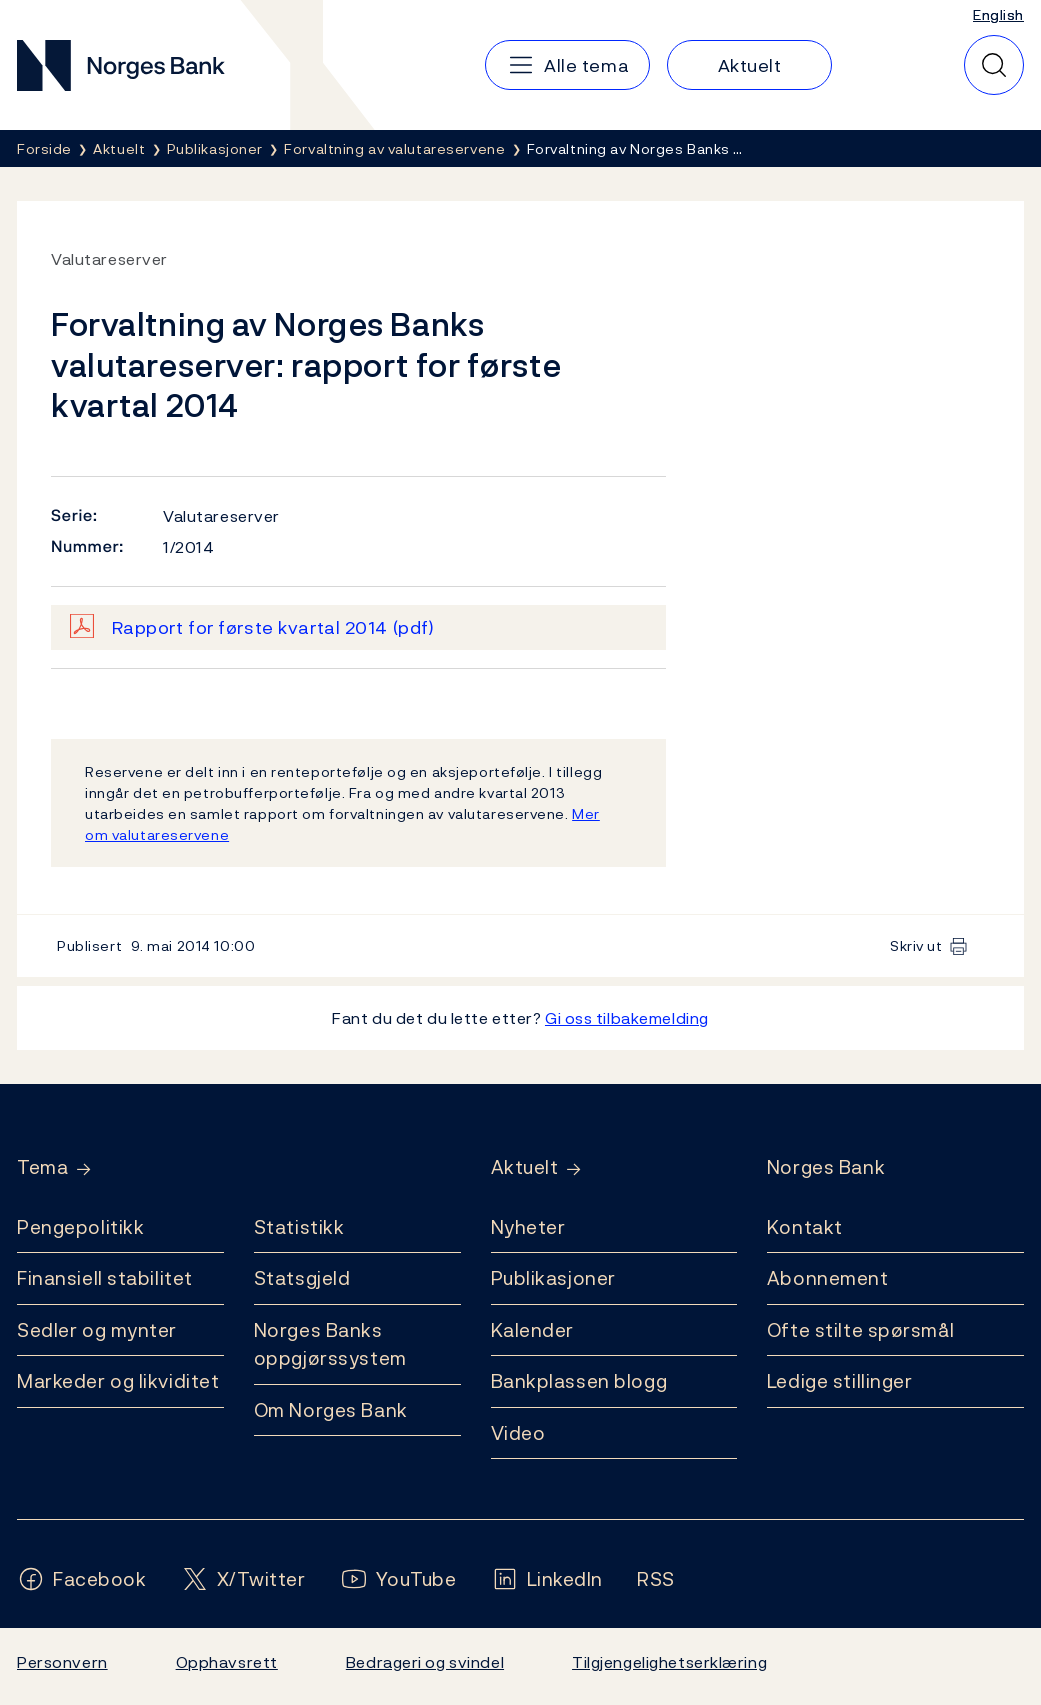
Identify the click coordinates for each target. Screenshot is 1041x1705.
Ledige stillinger (840, 1381)
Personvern (62, 1662)
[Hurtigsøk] (994, 65)
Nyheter (528, 1227)
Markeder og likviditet (118, 1381)
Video (518, 1433)
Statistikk (299, 1227)
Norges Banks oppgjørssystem (330, 1344)
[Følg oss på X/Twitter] (243, 1579)
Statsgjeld (302, 1278)
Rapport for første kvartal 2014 (273, 627)
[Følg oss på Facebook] (82, 1579)
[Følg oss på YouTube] (398, 1579)
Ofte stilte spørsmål (860, 1330)
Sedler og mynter (97, 1330)
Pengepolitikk (80, 1227)
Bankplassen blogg (579, 1381)
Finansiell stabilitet (105, 1278)
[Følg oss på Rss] (656, 1579)
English (998, 14)
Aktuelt (525, 1167)
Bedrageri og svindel (425, 1662)
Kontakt (805, 1227)
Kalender (533, 1330)
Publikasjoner (553, 1278)
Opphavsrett (227, 1662)
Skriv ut (916, 945)
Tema (42, 1167)
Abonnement (828, 1278)
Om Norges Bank (331, 1410)
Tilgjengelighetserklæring (669, 1662)
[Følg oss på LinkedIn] (547, 1579)
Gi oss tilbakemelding (627, 1018)
